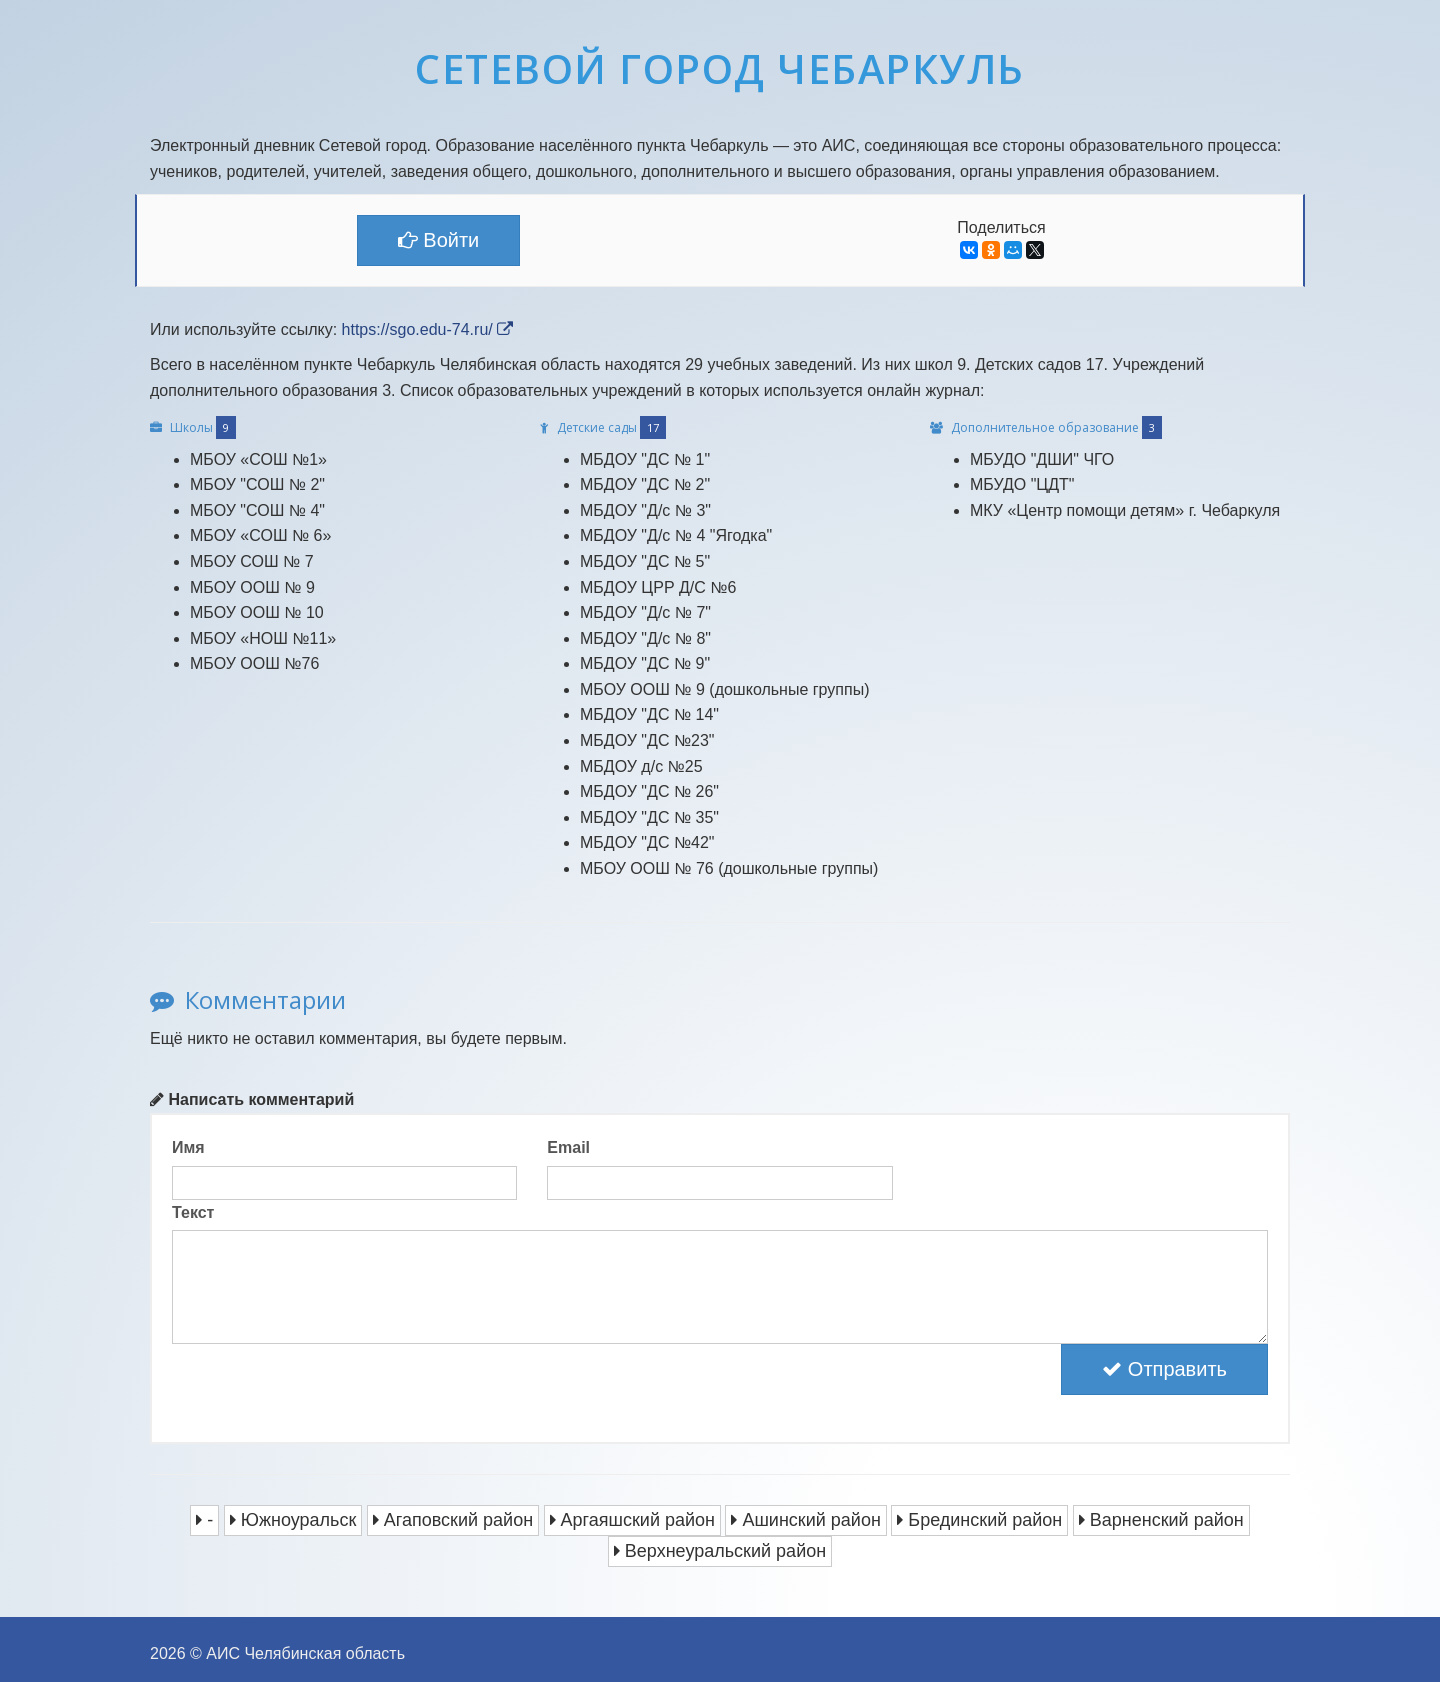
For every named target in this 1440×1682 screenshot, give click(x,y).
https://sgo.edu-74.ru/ (428, 329)
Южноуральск (293, 1520)
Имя (188, 1147)
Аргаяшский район (632, 1520)
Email (568, 1147)
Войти (439, 240)
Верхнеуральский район (720, 1551)
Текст (193, 1212)
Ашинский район (805, 1520)
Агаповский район (453, 1520)
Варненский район (1161, 1520)
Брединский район (979, 1520)
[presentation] (324, 1383)
